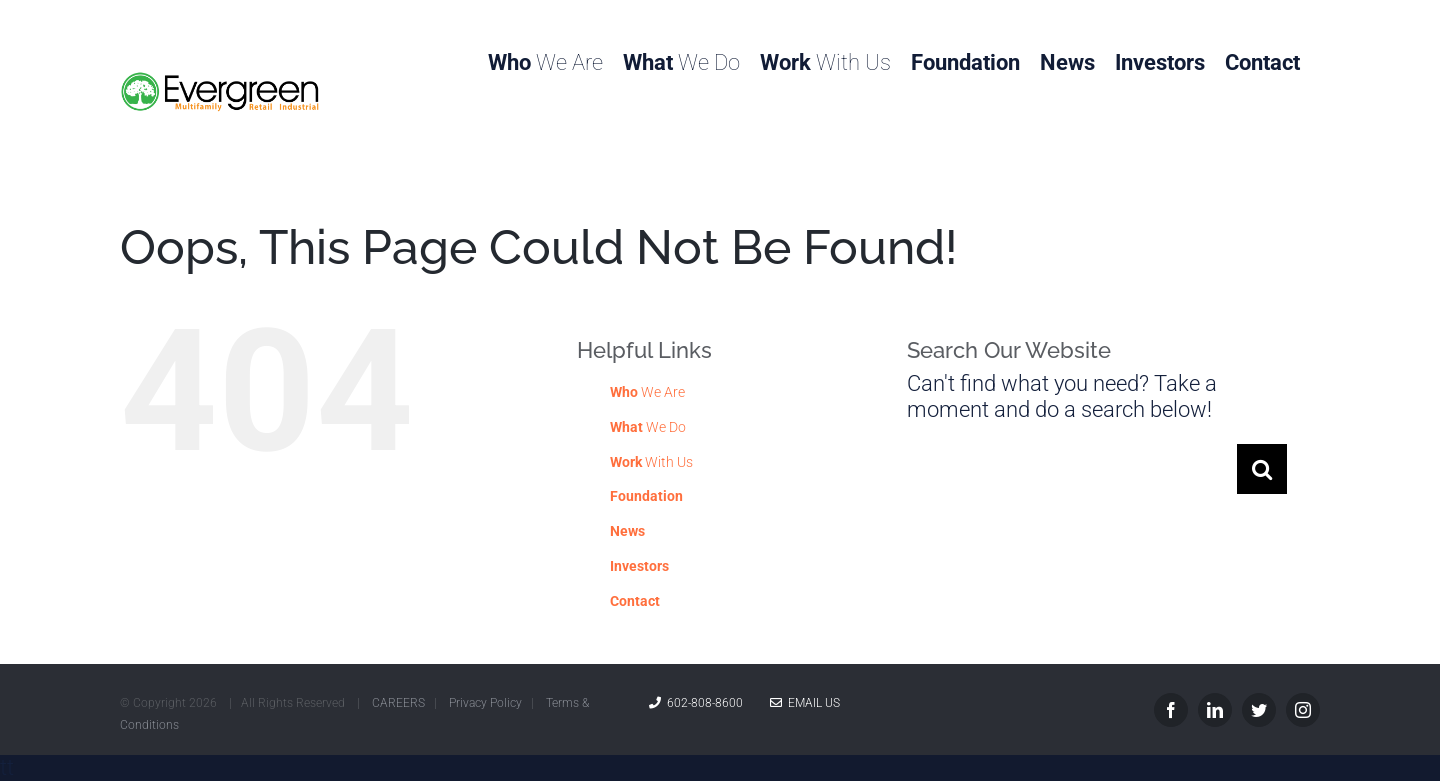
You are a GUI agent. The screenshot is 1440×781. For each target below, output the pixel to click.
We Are (647, 392)
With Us (651, 462)
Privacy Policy (485, 703)
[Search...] (1072, 469)
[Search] (1262, 469)
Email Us (805, 703)
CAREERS (398, 703)
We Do (648, 427)
